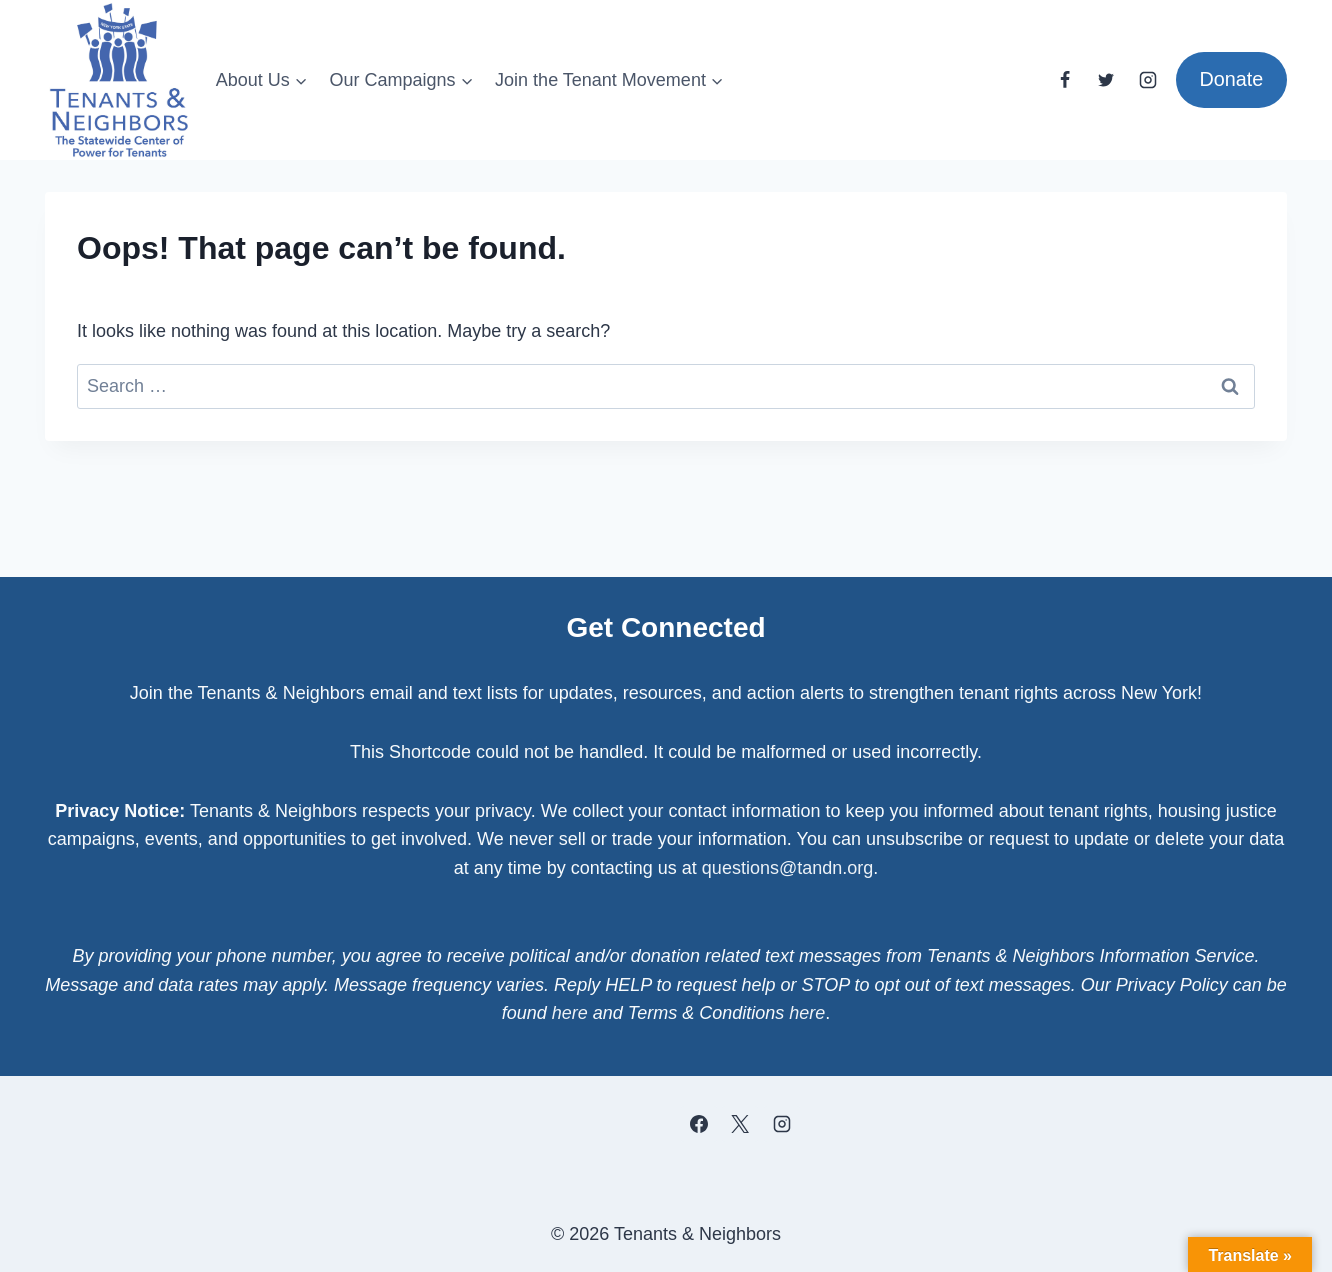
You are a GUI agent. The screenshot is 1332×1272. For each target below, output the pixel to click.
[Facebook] (1065, 80)
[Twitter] (1106, 80)
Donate (1231, 79)
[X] (740, 1124)
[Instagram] (1148, 80)
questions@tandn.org (787, 868)
